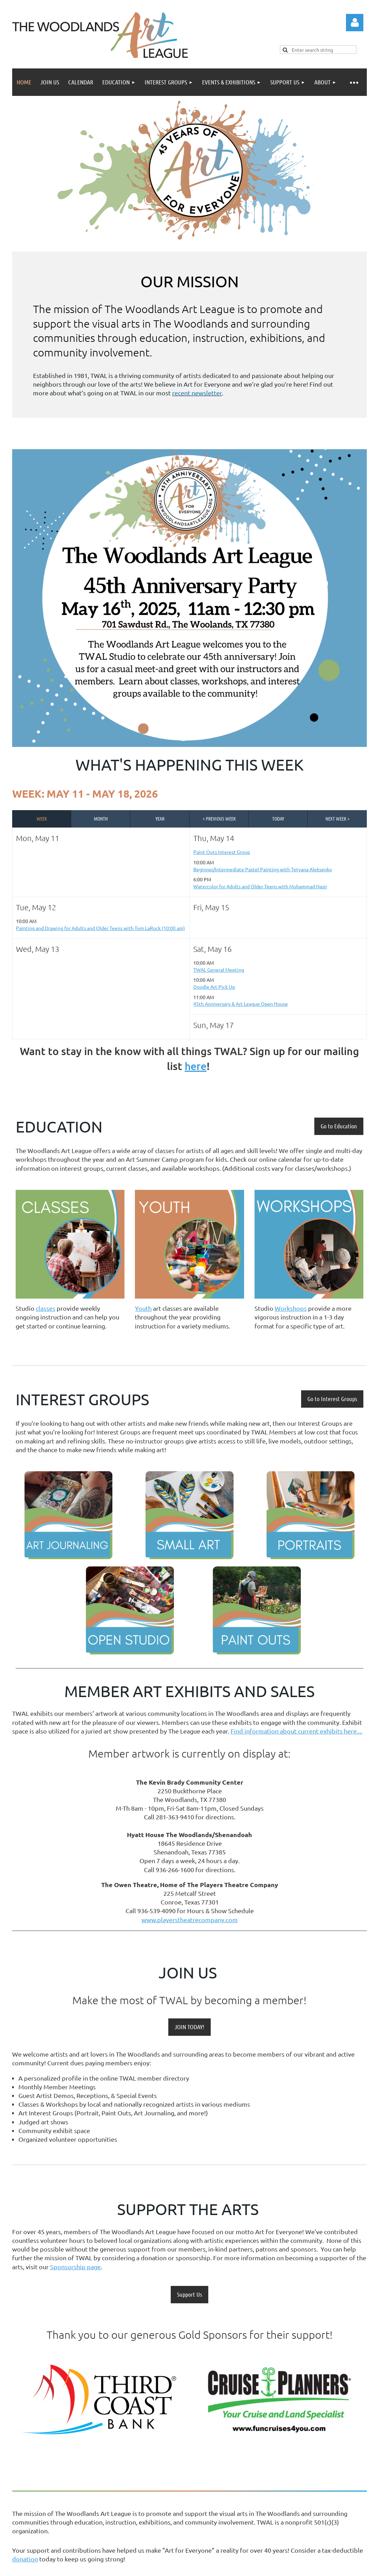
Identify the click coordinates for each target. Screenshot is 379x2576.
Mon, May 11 (37, 837)
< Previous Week (219, 818)
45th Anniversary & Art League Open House (240, 1004)
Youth (143, 1308)
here (196, 1065)
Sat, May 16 (212, 948)
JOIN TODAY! (189, 2027)
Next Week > (337, 818)
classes (45, 1308)
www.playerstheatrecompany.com (190, 1919)
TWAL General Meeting (218, 969)
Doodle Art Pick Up (214, 987)
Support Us (189, 2294)
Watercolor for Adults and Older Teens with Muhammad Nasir (260, 886)
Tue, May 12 (36, 907)
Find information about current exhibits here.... (296, 1731)
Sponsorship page (75, 2266)
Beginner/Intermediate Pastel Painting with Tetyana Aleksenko (262, 869)
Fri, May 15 (211, 907)
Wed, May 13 (37, 948)
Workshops (291, 1308)
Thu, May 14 (213, 837)
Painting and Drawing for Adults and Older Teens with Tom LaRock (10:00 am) (100, 928)
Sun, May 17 (213, 1024)
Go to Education (339, 1126)
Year (159, 818)
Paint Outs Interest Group (221, 852)
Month (101, 818)
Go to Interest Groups (332, 1398)
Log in (354, 22)
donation (25, 2558)
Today (278, 818)
